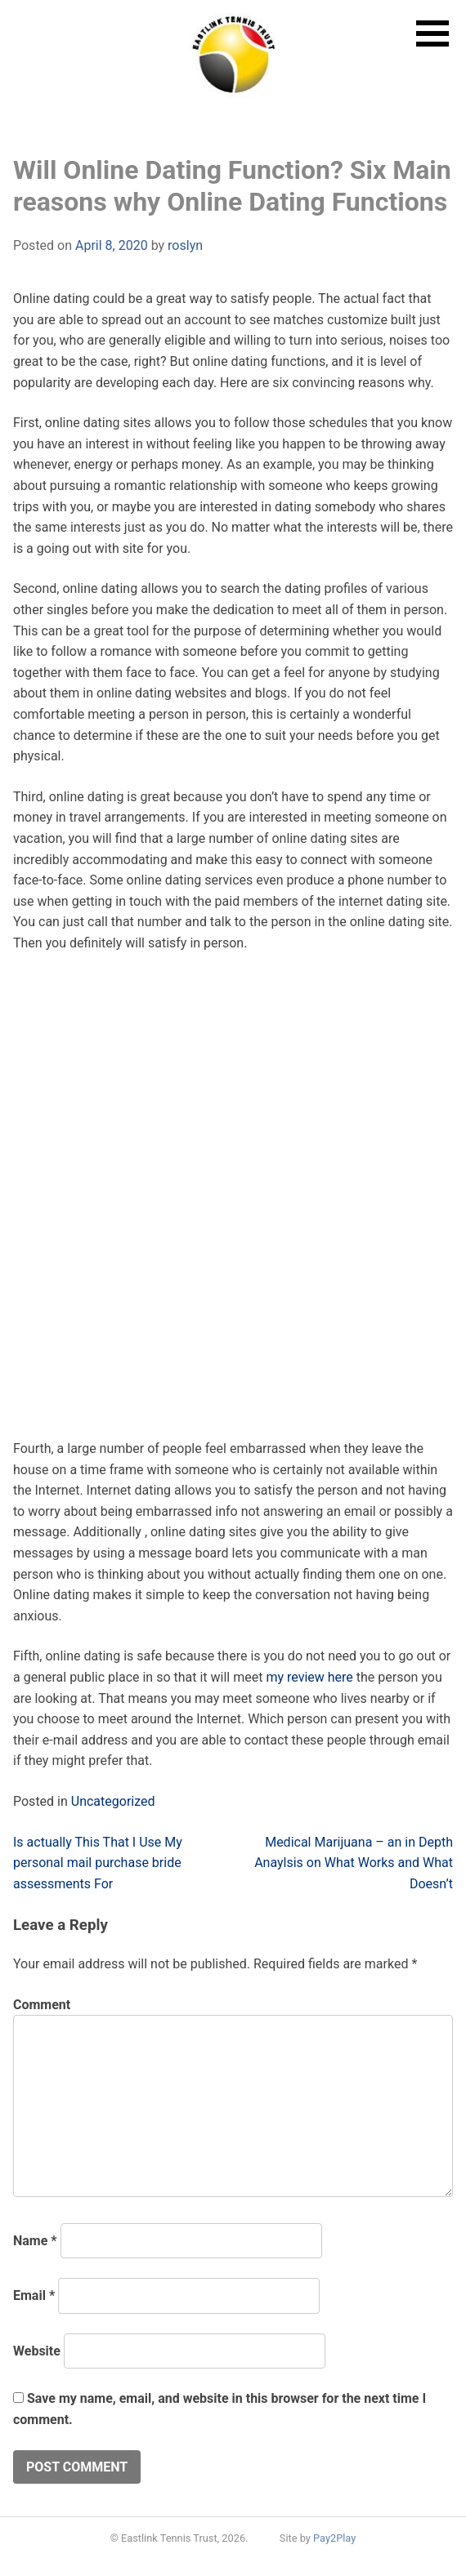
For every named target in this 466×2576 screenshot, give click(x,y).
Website (36, 2351)
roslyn (185, 245)
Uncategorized (113, 1801)
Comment (41, 2004)
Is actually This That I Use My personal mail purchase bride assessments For (97, 1863)
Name (35, 2240)
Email (34, 2295)
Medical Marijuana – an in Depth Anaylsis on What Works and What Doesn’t (353, 1863)
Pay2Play (334, 2538)
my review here (309, 1677)
